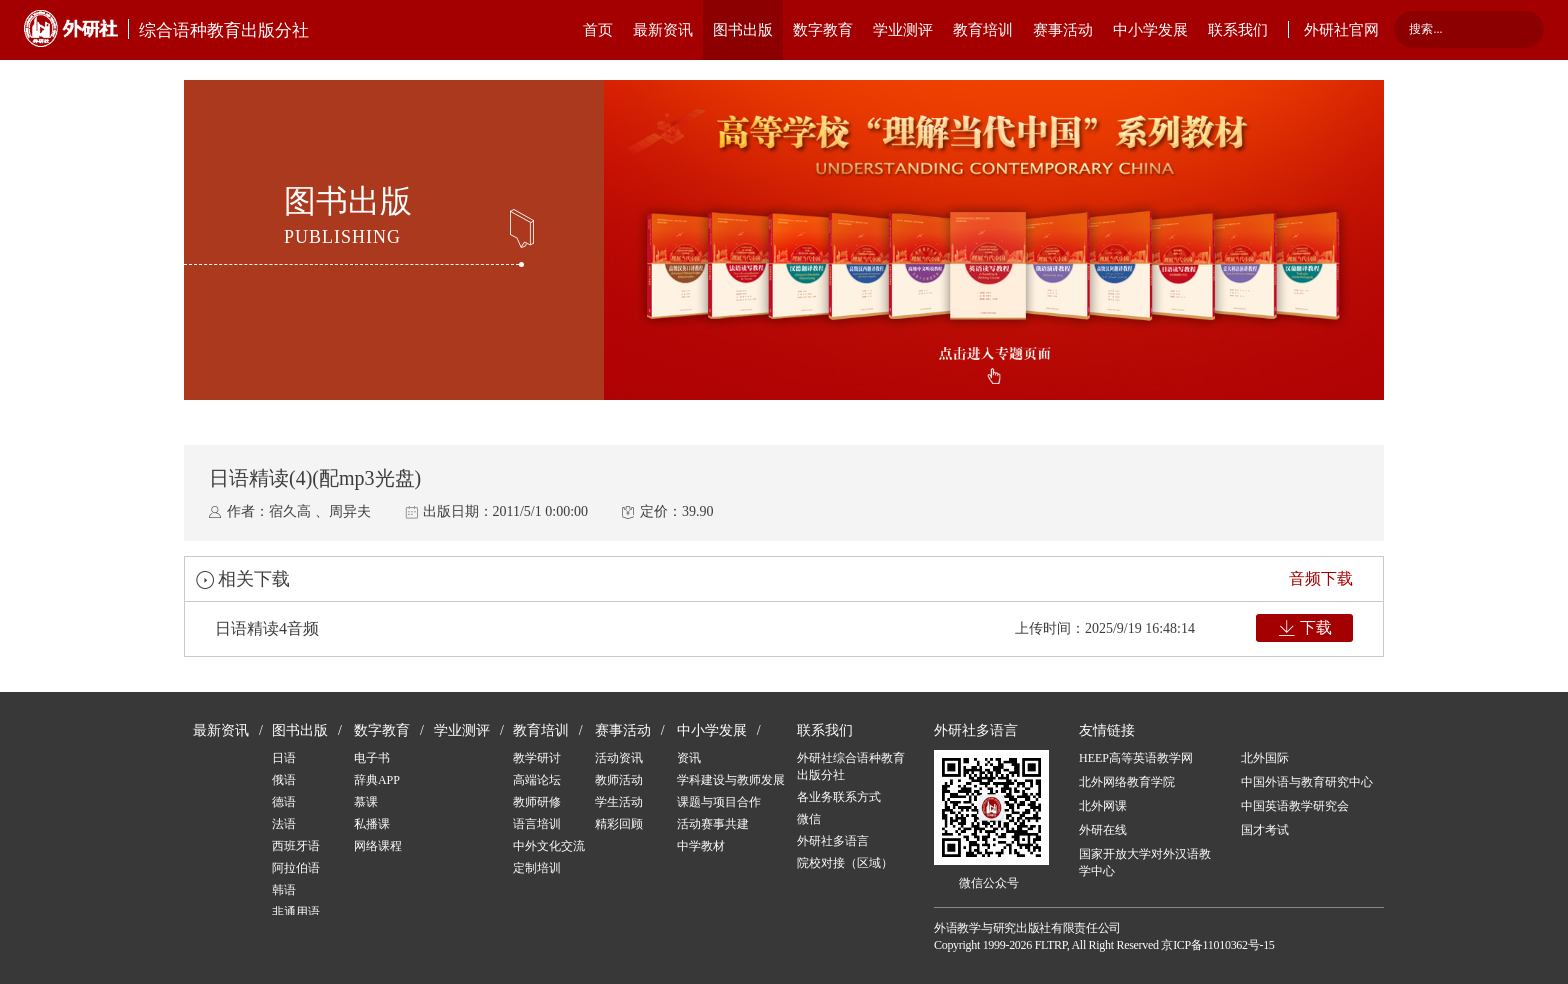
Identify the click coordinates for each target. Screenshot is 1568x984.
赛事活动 (1063, 30)
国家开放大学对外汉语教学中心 (1145, 862)
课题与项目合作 (719, 802)
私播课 (372, 824)
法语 (284, 824)
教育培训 (983, 30)
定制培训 (537, 868)
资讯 (689, 758)
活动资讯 (619, 758)
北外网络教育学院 (1127, 782)
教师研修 (537, 802)
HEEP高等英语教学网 (1136, 758)
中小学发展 (1150, 30)
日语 (284, 758)
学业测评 (903, 30)
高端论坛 (537, 780)
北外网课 (1103, 806)
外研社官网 (1341, 30)
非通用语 (296, 912)
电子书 (372, 758)
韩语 (284, 890)
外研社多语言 (833, 841)
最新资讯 (663, 30)
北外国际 (1265, 758)
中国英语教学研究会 (1295, 806)
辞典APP (377, 780)
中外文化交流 (549, 846)
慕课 (366, 802)
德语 (284, 802)
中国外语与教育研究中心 (1307, 782)
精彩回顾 (619, 824)
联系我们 (1238, 30)
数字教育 (823, 30)
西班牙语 (296, 846)
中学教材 (701, 846)
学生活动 (619, 802)
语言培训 (537, 824)
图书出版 (743, 30)
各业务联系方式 (839, 797)
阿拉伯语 (296, 868)
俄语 (284, 780)
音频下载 (1321, 578)
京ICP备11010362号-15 (1217, 945)
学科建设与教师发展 (731, 780)
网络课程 (378, 846)
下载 (1316, 627)
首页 (598, 30)
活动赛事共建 (713, 824)
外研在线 (1103, 830)
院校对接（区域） (845, 863)
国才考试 (1265, 830)
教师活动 (619, 780)
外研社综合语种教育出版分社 (851, 766)
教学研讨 (537, 758)
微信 (809, 819)
